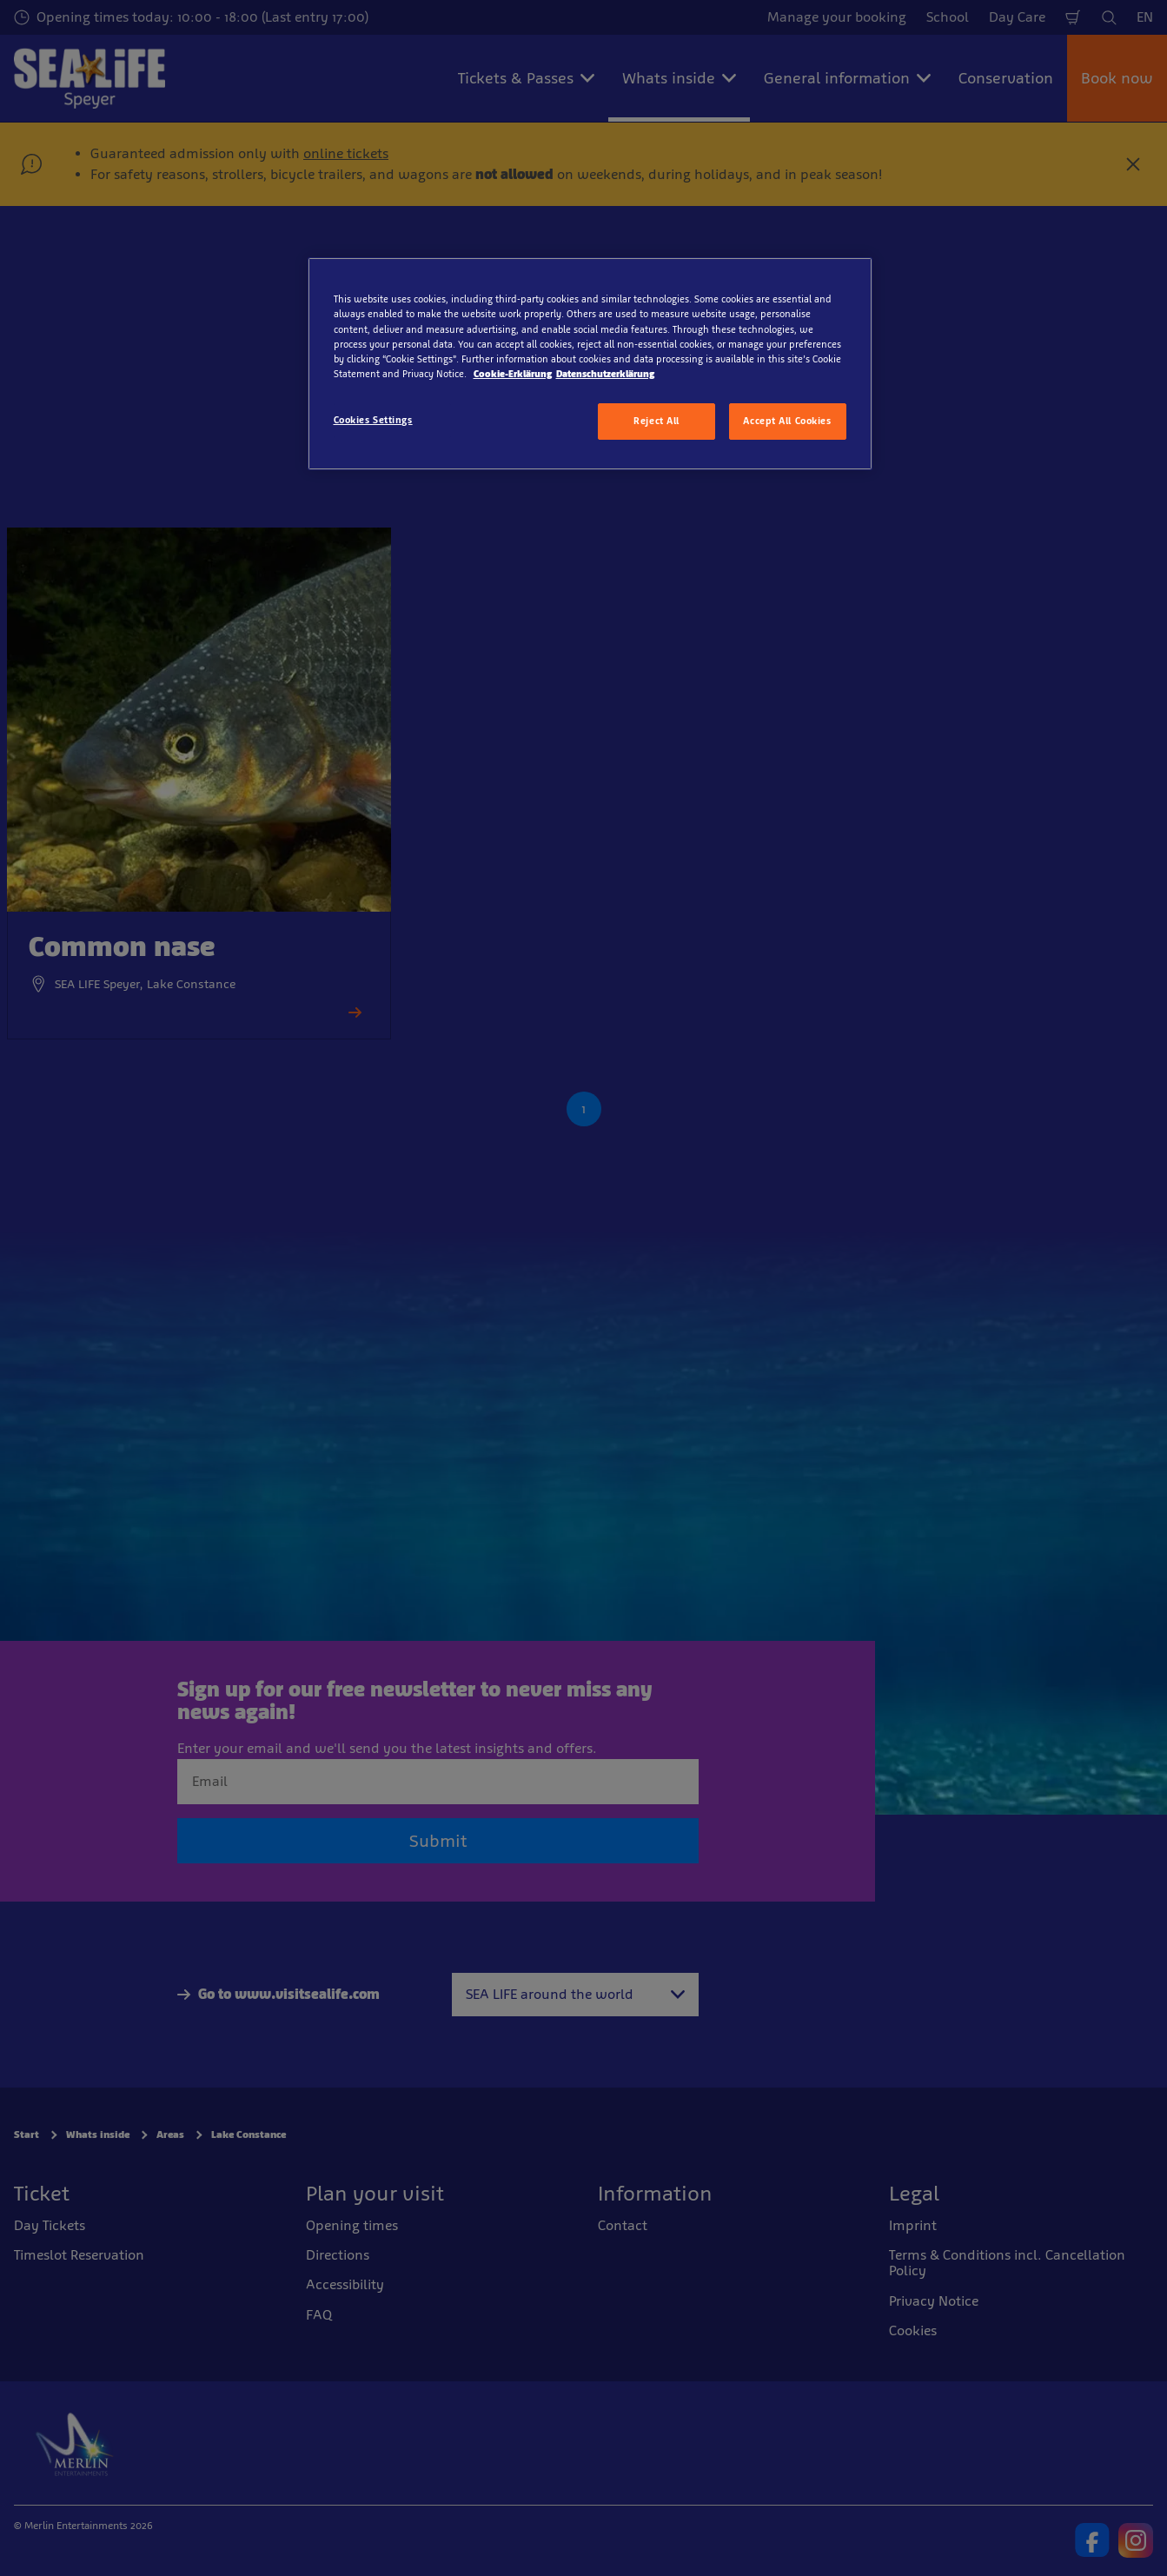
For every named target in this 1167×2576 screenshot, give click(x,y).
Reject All (656, 421)
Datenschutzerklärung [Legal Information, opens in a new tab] (605, 374)
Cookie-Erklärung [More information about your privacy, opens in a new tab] (513, 374)
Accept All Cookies (787, 421)
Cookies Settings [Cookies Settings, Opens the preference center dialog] (373, 420)
